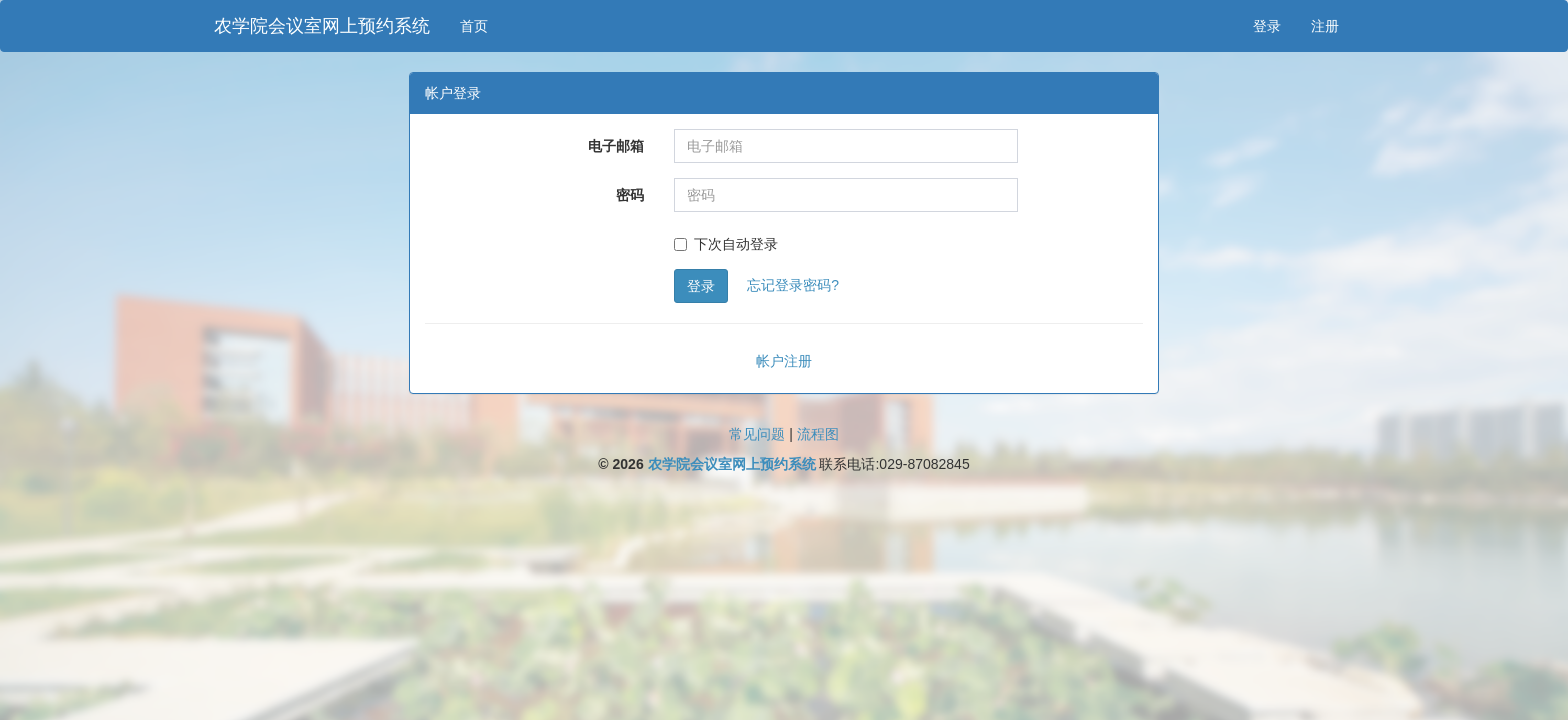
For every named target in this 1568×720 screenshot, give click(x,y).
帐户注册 (784, 361)
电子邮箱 (616, 146)
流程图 (818, 434)
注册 (1325, 26)
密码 (630, 195)
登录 (1267, 26)
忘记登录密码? (793, 285)
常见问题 (757, 434)
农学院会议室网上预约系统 (322, 26)
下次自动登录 (726, 244)
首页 (474, 26)
